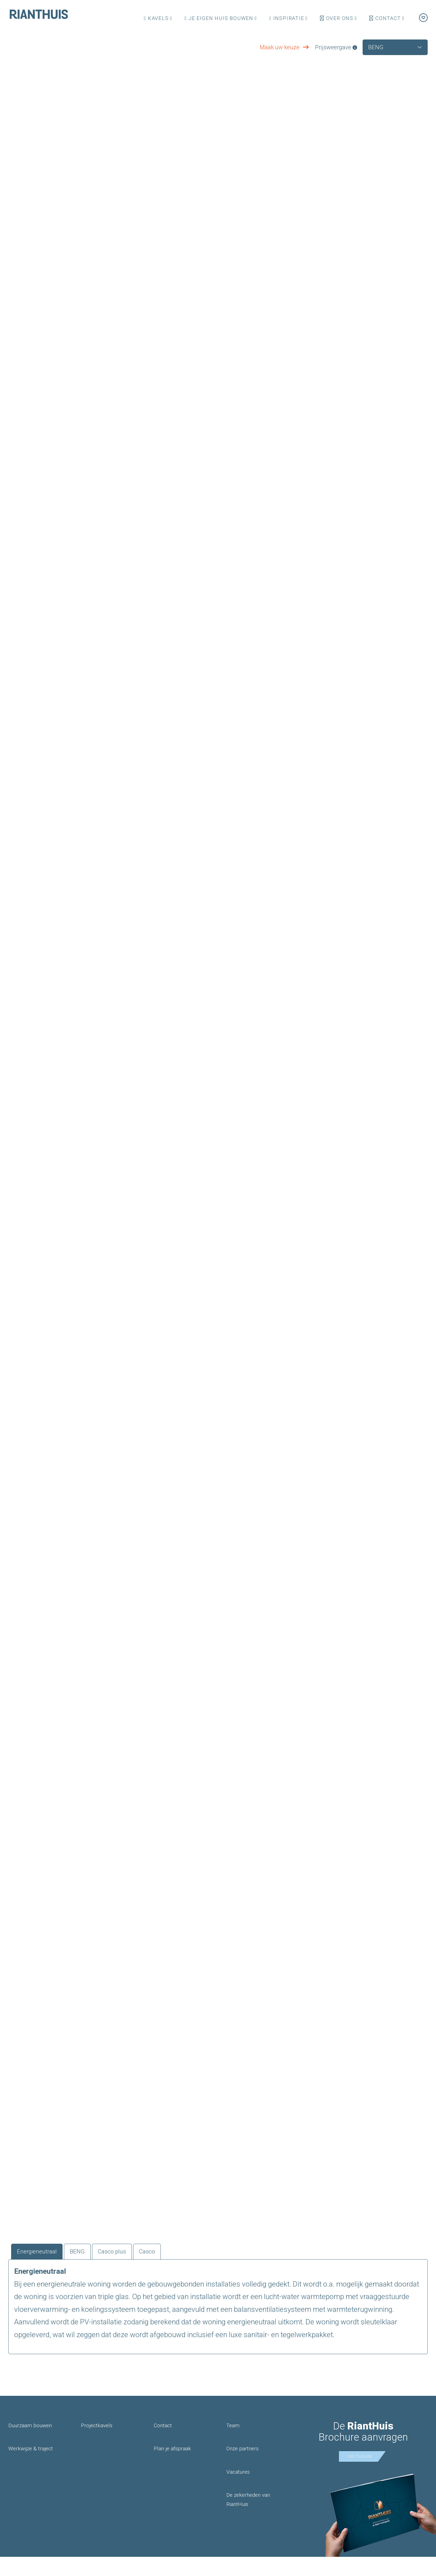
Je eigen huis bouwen (219, 18)
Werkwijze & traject (30, 2468)
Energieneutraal (41, 2269)
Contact (385, 18)
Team (232, 2445)
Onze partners (242, 2468)
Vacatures (238, 2491)
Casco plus (128, 2269)
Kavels (156, 18)
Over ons (336, 18)
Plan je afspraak (172, 2468)
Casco (169, 2269)
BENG (88, 2269)
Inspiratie (286, 18)
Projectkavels (96, 2445)
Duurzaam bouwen (30, 2445)
